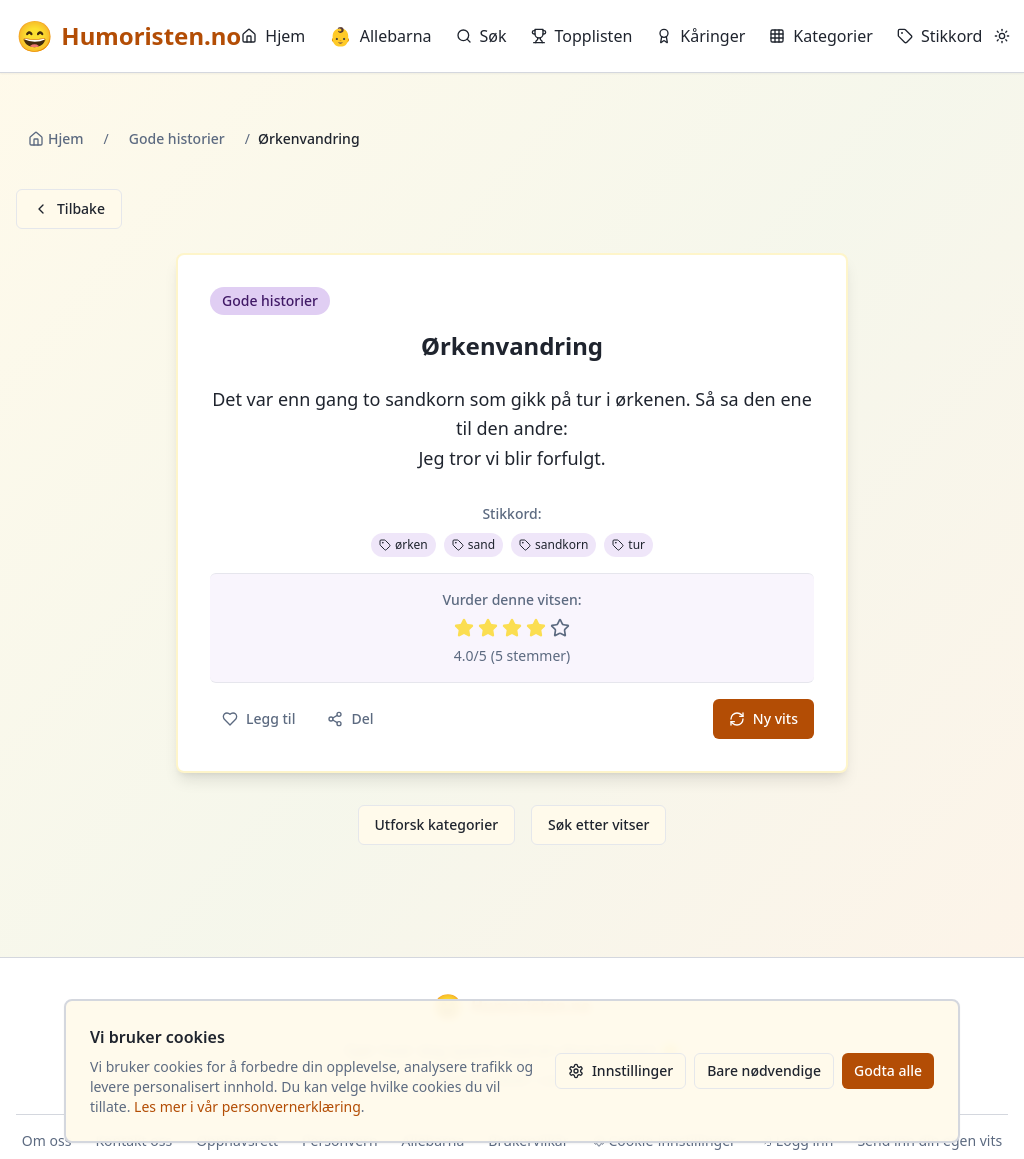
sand (473, 544)
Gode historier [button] (270, 300)
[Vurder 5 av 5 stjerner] (560, 628)
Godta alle (888, 1070)
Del (350, 718)
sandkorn (553, 544)
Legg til (258, 718)
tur (628, 544)
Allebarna (380, 36)
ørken (403, 544)
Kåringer (700, 36)
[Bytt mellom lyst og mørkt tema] (1002, 36)
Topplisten (582, 36)
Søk (481, 36)
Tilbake (69, 208)
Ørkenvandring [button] (512, 346)
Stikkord (940, 36)
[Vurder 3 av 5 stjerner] (512, 628)
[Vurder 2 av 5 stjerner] (488, 628)
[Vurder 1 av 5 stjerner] (464, 628)
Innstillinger (620, 1070)
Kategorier (821, 36)
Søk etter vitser (598, 824)
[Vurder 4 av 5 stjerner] (536, 628)
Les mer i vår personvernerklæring (247, 1106)
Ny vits (763, 718)
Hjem (273, 36)
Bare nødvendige (764, 1070)
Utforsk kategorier (437, 824)
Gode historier (177, 138)
